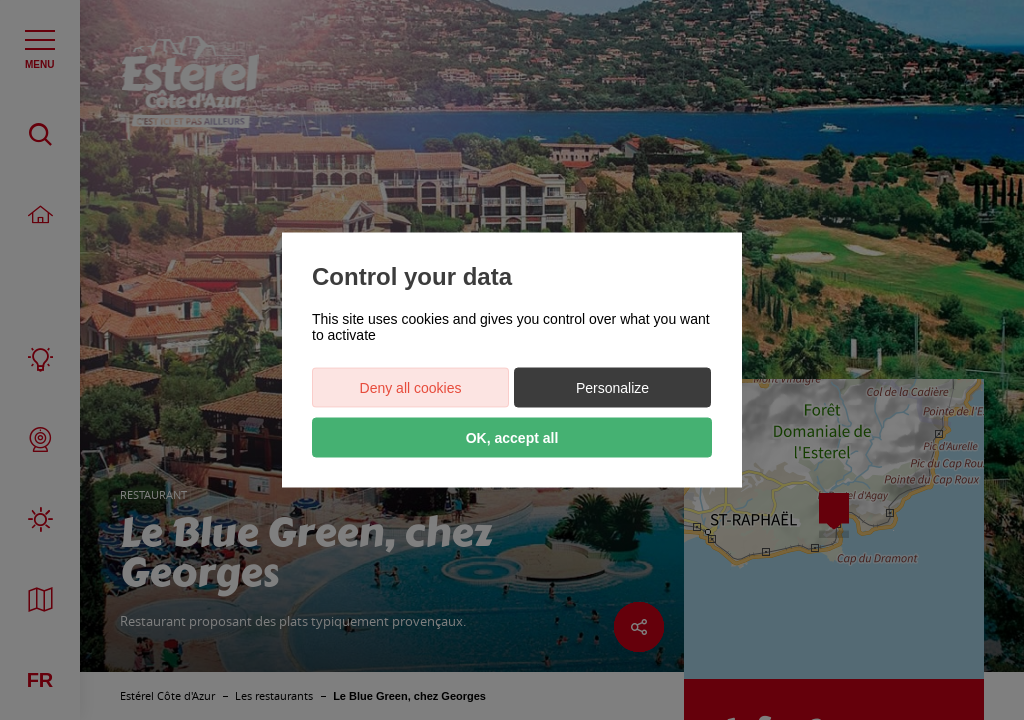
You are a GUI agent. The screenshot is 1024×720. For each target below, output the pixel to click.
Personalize (612, 388)
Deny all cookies (411, 388)
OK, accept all (512, 438)
